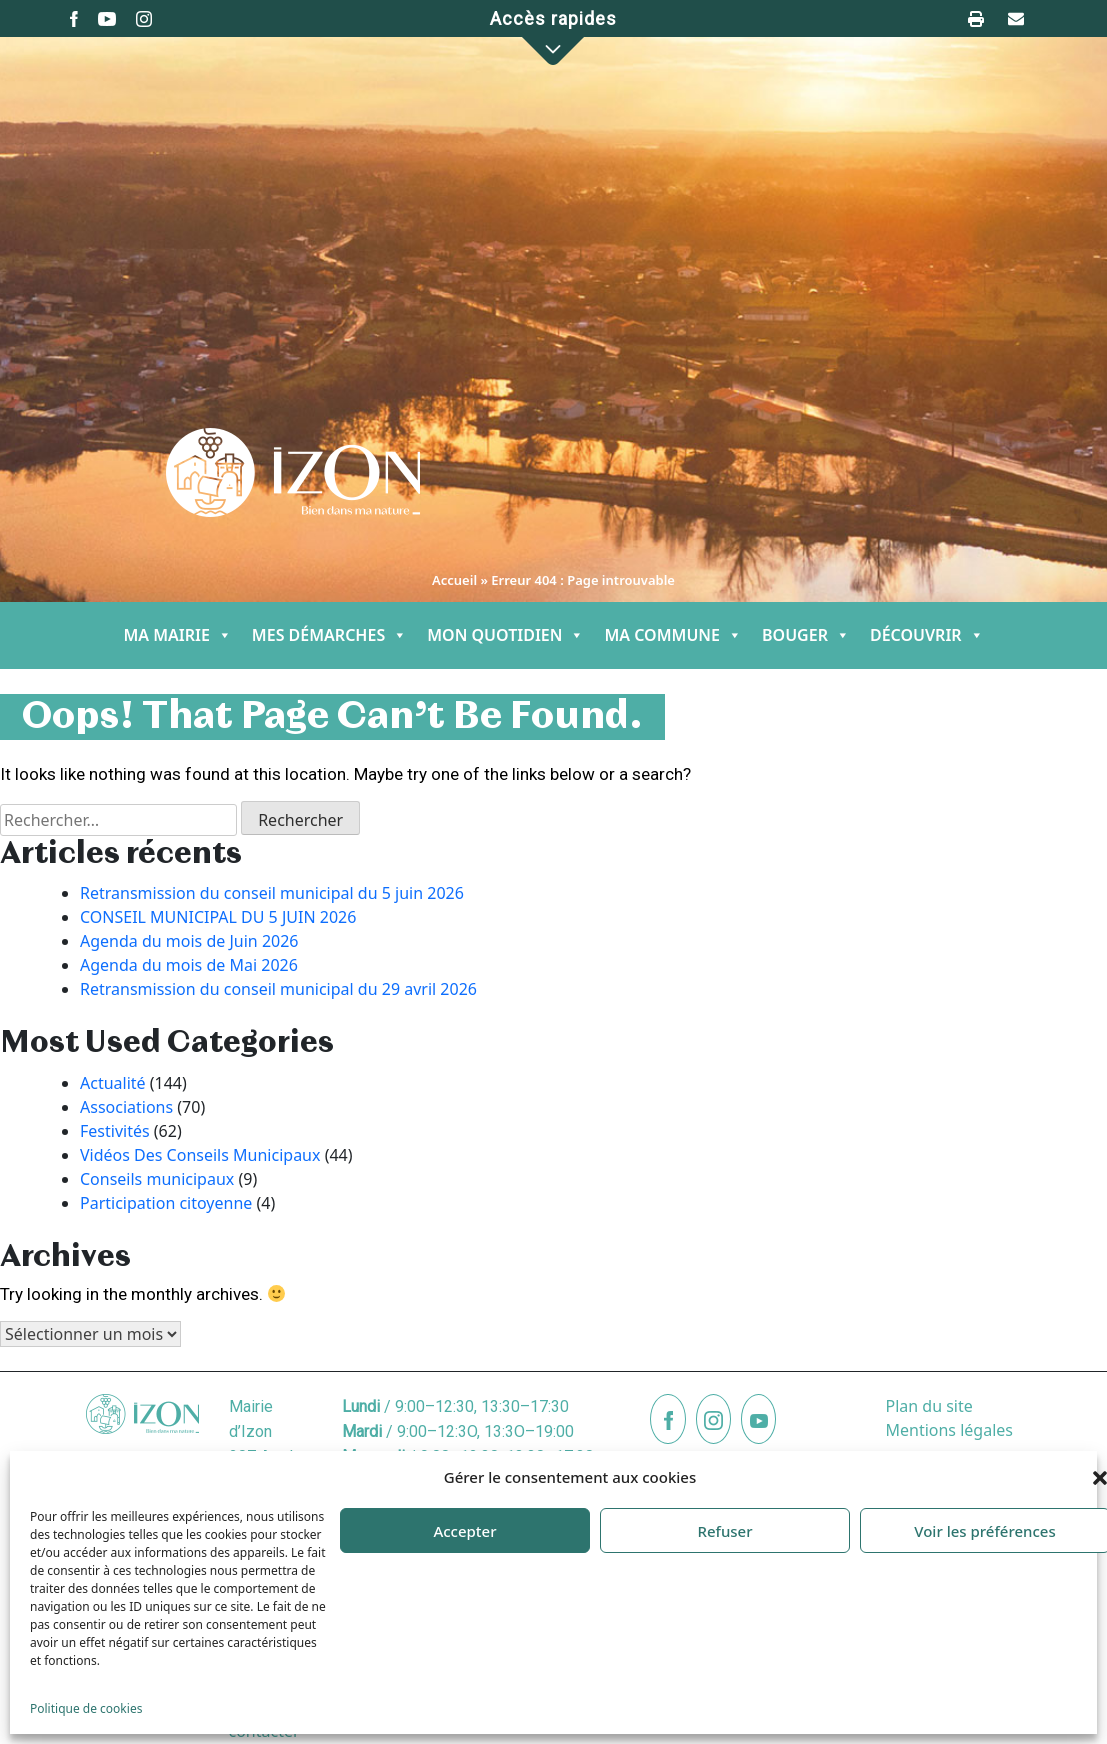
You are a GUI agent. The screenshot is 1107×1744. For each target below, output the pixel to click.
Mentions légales (949, 1430)
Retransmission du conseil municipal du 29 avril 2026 (278, 989)
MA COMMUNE (673, 635)
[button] (553, 51)
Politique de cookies (86, 1708)
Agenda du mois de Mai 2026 (189, 965)
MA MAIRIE (177, 635)
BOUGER (806, 635)
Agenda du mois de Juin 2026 (189, 941)
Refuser (724, 1531)
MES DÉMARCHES (329, 635)
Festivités (115, 1131)
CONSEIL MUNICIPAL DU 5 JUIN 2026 (218, 917)
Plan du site (928, 1406)
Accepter (464, 1531)
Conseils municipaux (157, 1179)
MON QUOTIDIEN (505, 635)
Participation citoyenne (166, 1203)
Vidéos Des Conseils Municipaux (200, 1155)
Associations (126, 1107)
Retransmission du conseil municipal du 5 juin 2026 (272, 893)
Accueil (454, 580)
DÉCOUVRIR (927, 635)
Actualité (113, 1083)
